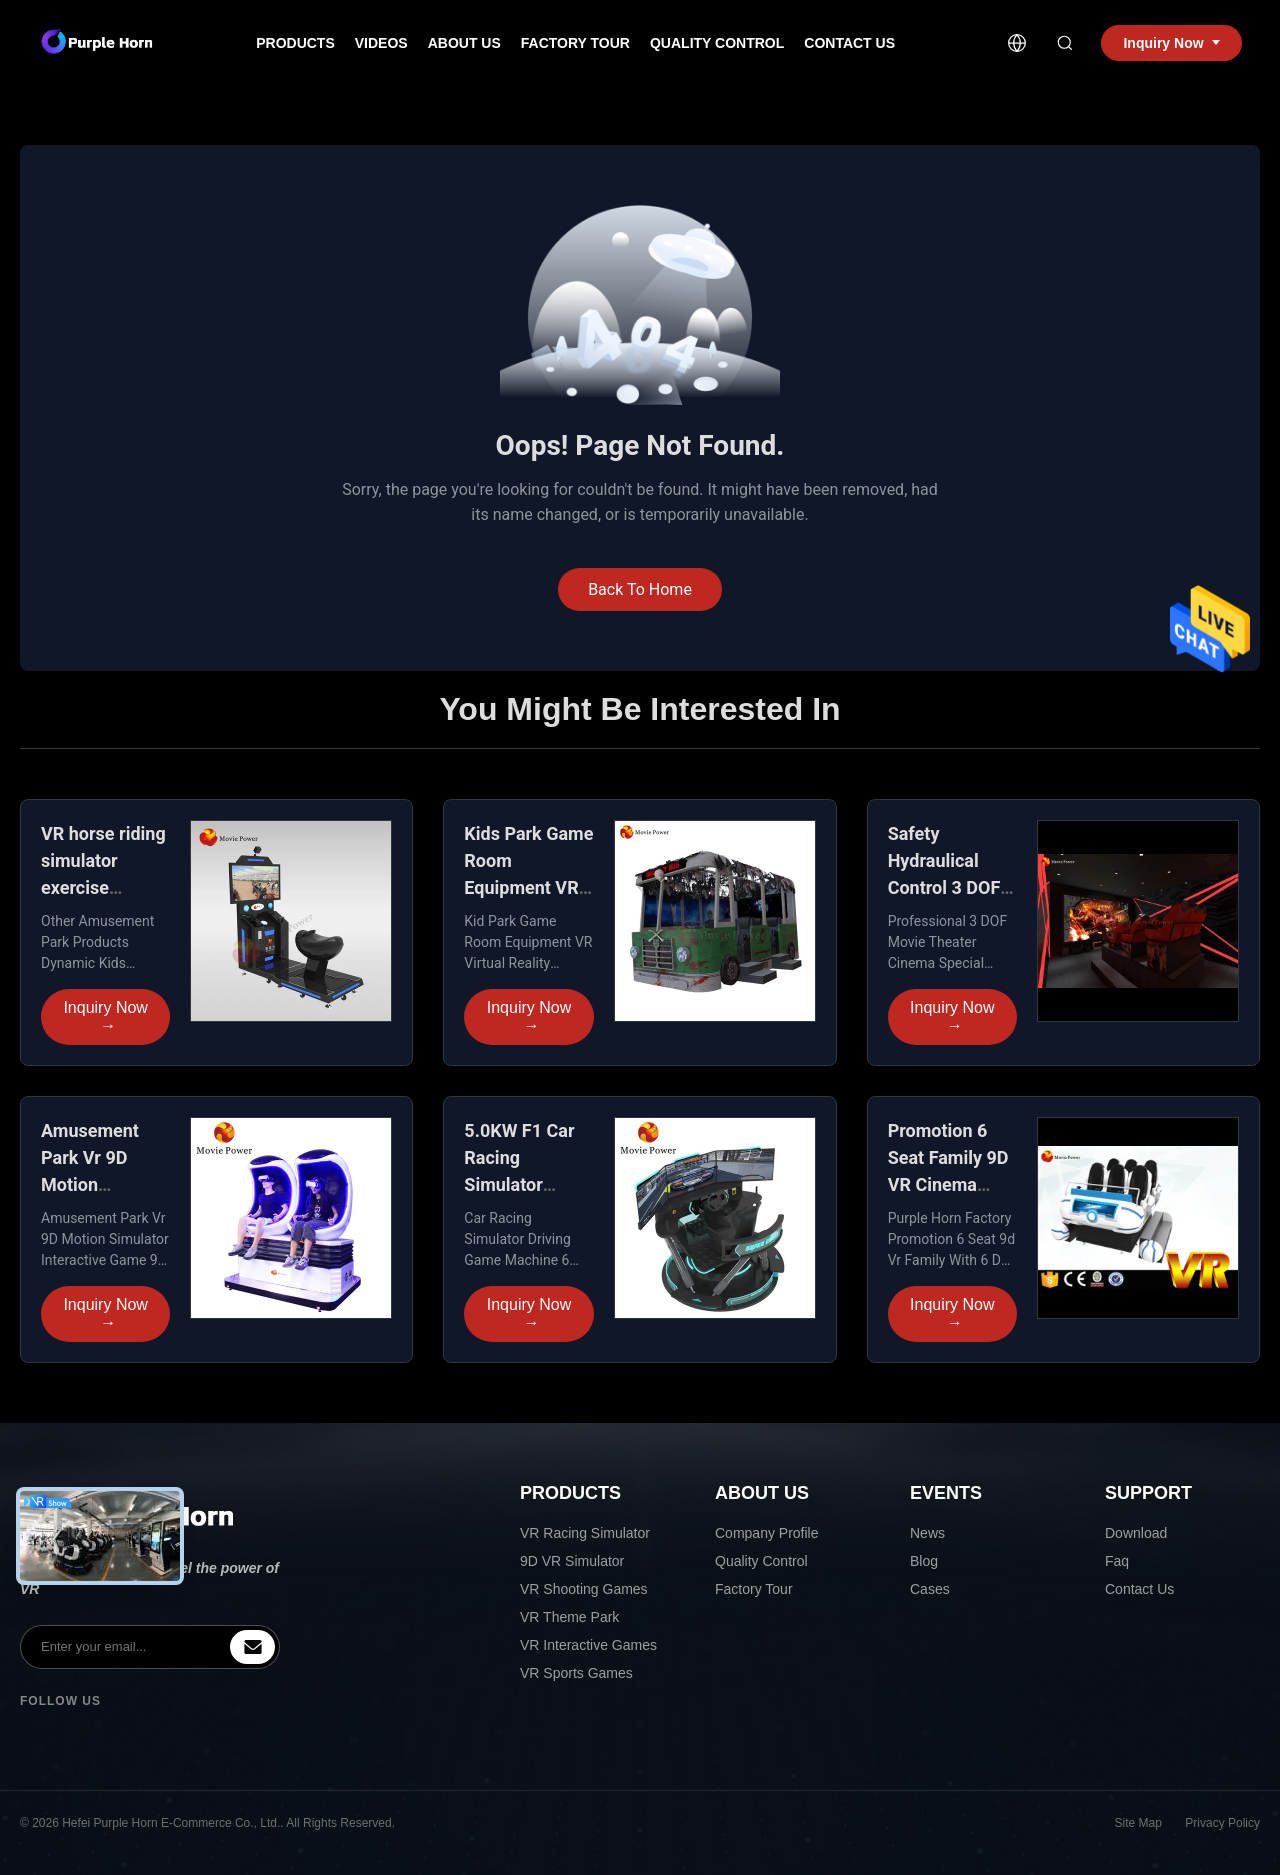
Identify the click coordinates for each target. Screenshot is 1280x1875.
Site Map (1138, 1823)
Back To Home (640, 589)
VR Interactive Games (588, 1645)
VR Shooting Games (584, 1589)
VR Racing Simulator (585, 1533)
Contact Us (849, 43)
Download (1136, 1533)
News (927, 1533)
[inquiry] (252, 1647)
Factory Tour (575, 43)
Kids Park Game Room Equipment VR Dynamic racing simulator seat (528, 887)
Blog (924, 1561)
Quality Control (717, 43)
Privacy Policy (1222, 1823)
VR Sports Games (576, 1673)
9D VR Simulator (572, 1561)
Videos (381, 43)
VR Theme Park (569, 1617)
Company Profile (767, 1533)
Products (295, 43)
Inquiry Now (105, 1017)
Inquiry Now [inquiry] (1171, 43)
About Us (464, 43)
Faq (1117, 1561)
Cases (930, 1589)
